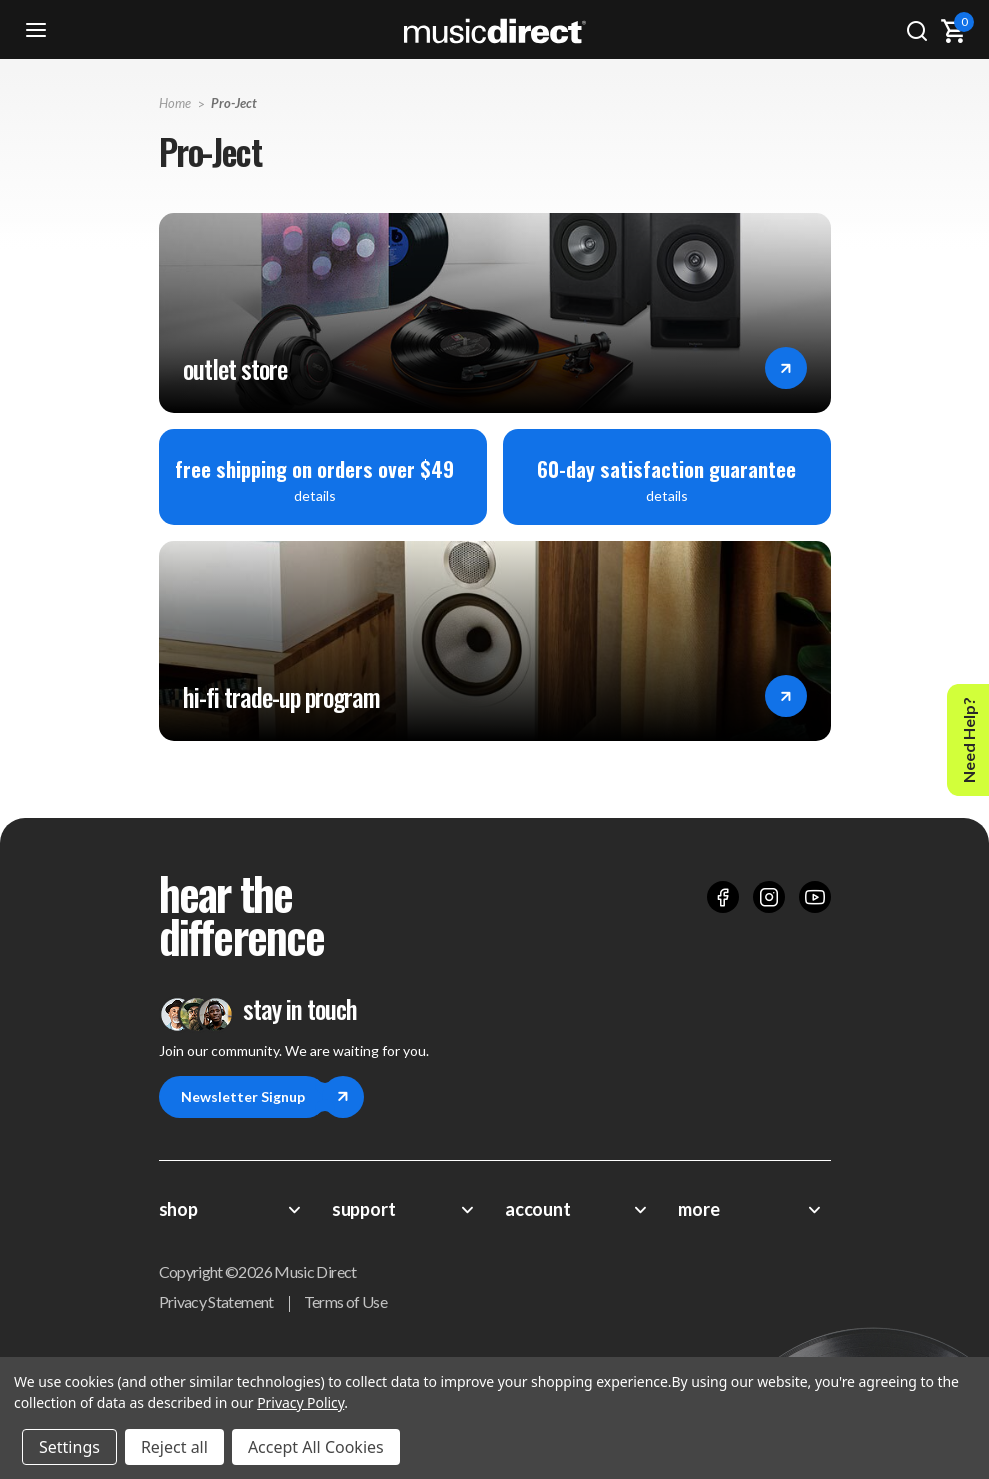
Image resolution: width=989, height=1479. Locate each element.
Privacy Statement (216, 1301)
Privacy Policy (300, 1402)
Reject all (174, 1447)
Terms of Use (345, 1301)
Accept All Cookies (316, 1447)
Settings (69, 1447)
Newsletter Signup (254, 1097)
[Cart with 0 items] (953, 31)
